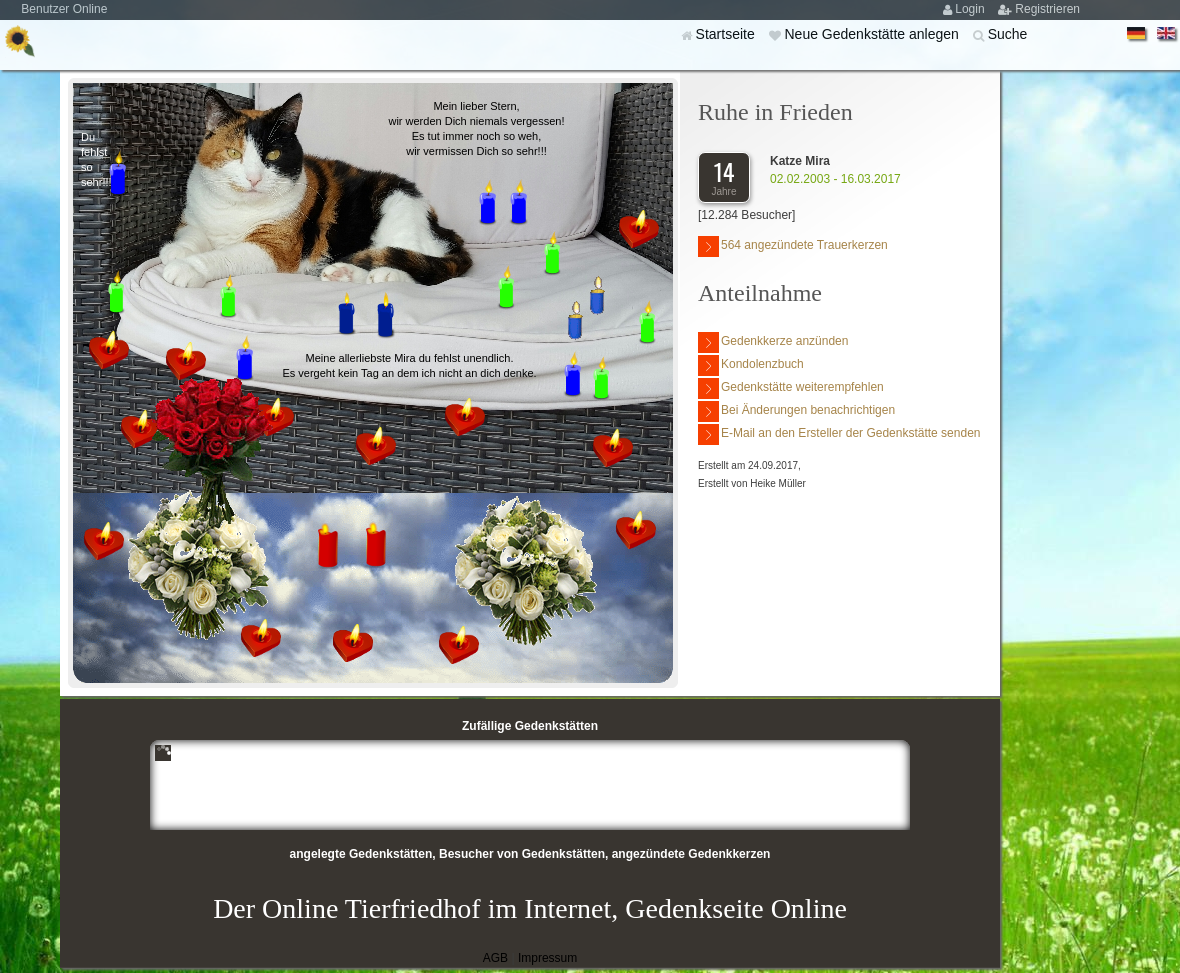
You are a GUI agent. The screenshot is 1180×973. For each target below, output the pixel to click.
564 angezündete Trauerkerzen (793, 246)
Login (971, 9)
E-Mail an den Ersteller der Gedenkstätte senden (839, 434)
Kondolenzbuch (751, 365)
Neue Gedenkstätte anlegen (873, 34)
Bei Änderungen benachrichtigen (796, 411)
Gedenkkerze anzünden (773, 342)
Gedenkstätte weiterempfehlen (791, 388)
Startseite (727, 34)
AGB (495, 958)
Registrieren (1047, 9)
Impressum (547, 958)
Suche (1008, 34)
